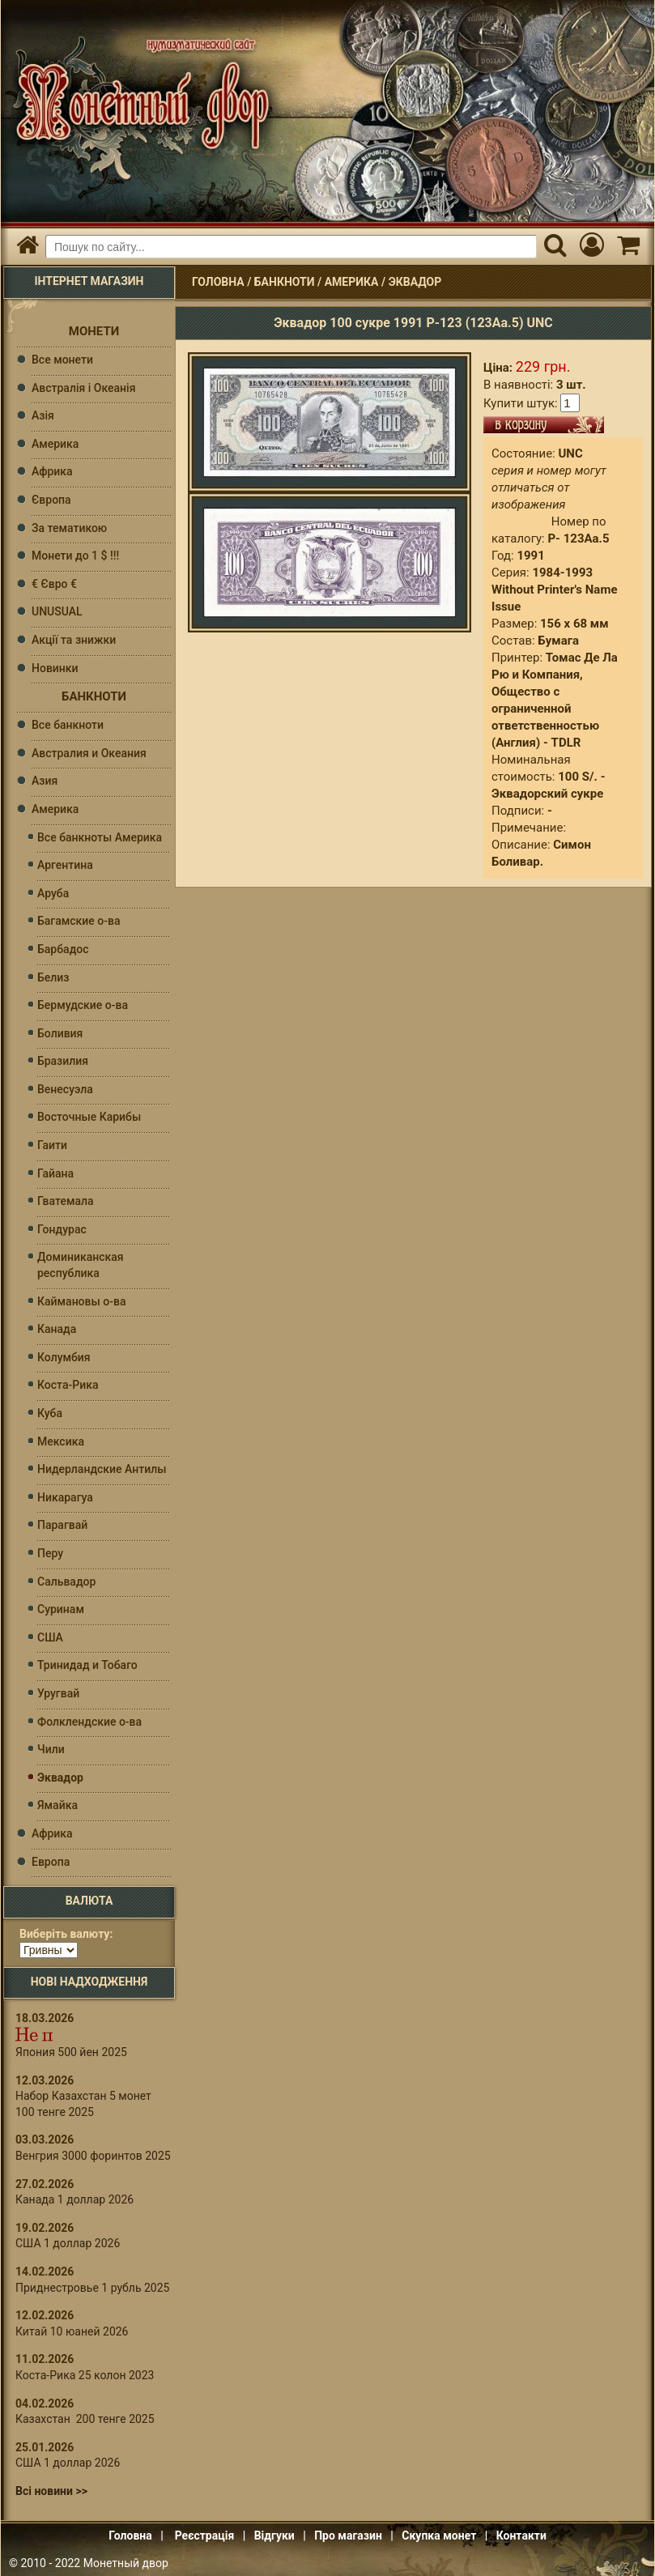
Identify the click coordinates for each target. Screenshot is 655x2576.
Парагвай (62, 1524)
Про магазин (348, 2535)
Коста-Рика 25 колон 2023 (84, 2375)
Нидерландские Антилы (101, 1469)
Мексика (60, 1441)
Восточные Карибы (89, 1116)
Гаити (52, 1145)
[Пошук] (555, 246)
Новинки (55, 668)
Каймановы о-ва (81, 1301)
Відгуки (274, 2535)
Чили (51, 1749)
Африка (52, 471)
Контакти (521, 2535)
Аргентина (65, 864)
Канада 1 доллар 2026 (74, 2199)
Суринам (60, 1609)
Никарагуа (65, 1497)
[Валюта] (48, 1950)
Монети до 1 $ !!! (75, 555)
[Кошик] (628, 246)
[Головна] (27, 246)
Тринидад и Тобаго (87, 1664)
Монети (94, 331)
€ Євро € (54, 583)
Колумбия (64, 1357)
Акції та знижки (74, 639)
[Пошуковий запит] (291, 246)
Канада (56, 1328)
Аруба (53, 893)
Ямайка (57, 1805)
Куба (49, 1413)
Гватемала (65, 1200)
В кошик (543, 424)
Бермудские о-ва (82, 1004)
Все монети (62, 359)
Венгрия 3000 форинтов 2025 (93, 2155)
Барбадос (63, 949)
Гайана (55, 1173)
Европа (51, 1861)
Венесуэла (65, 1089)
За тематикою (69, 528)
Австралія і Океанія (83, 387)
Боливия (60, 1033)
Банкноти (284, 281)
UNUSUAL (57, 611)
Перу (50, 1553)
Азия (44, 780)
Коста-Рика (67, 1384)
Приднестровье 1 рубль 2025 (92, 2287)
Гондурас (62, 1229)
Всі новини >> (51, 2490)
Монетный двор (125, 2563)
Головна (218, 281)
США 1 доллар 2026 (67, 2243)
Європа (51, 499)
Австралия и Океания (89, 753)
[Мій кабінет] (591, 246)
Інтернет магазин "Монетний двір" (138, 94)
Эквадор (415, 281)
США (50, 1637)
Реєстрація (205, 2535)
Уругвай (58, 1693)
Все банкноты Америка (99, 837)
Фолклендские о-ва (89, 1721)
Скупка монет (439, 2535)
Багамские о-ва (79, 920)
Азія (43, 415)
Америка (352, 281)
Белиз (53, 977)
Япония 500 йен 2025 (71, 2052)
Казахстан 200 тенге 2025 (85, 2418)
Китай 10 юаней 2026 (72, 2331)
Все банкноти (68, 724)
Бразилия (62, 1060)
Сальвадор (66, 1581)
